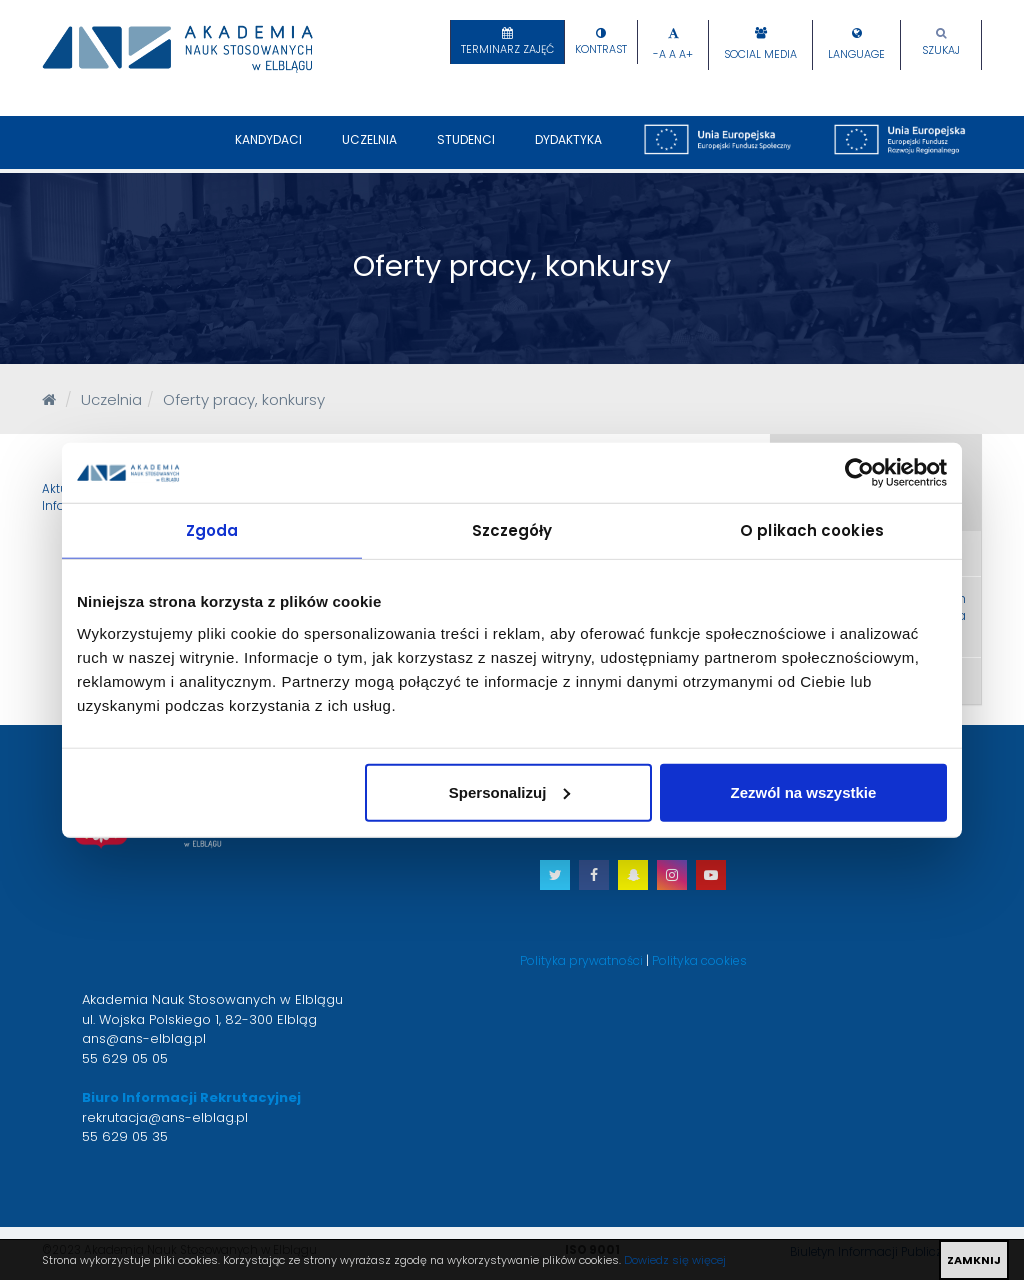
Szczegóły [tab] (512, 530)
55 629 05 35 (125, 1136)
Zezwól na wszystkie (804, 791)
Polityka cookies (699, 960)
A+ (686, 54)
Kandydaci (268, 150)
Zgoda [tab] (212, 530)
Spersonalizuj (510, 791)
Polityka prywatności (581, 960)
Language (856, 54)
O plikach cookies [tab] (812, 530)
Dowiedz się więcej (675, 1260)
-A (659, 54)
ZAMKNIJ (974, 1260)
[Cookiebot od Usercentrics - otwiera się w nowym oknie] (859, 473)
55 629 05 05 (125, 1058)
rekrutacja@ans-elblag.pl (165, 1117)
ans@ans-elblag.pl (144, 1038)
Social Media (760, 54)
